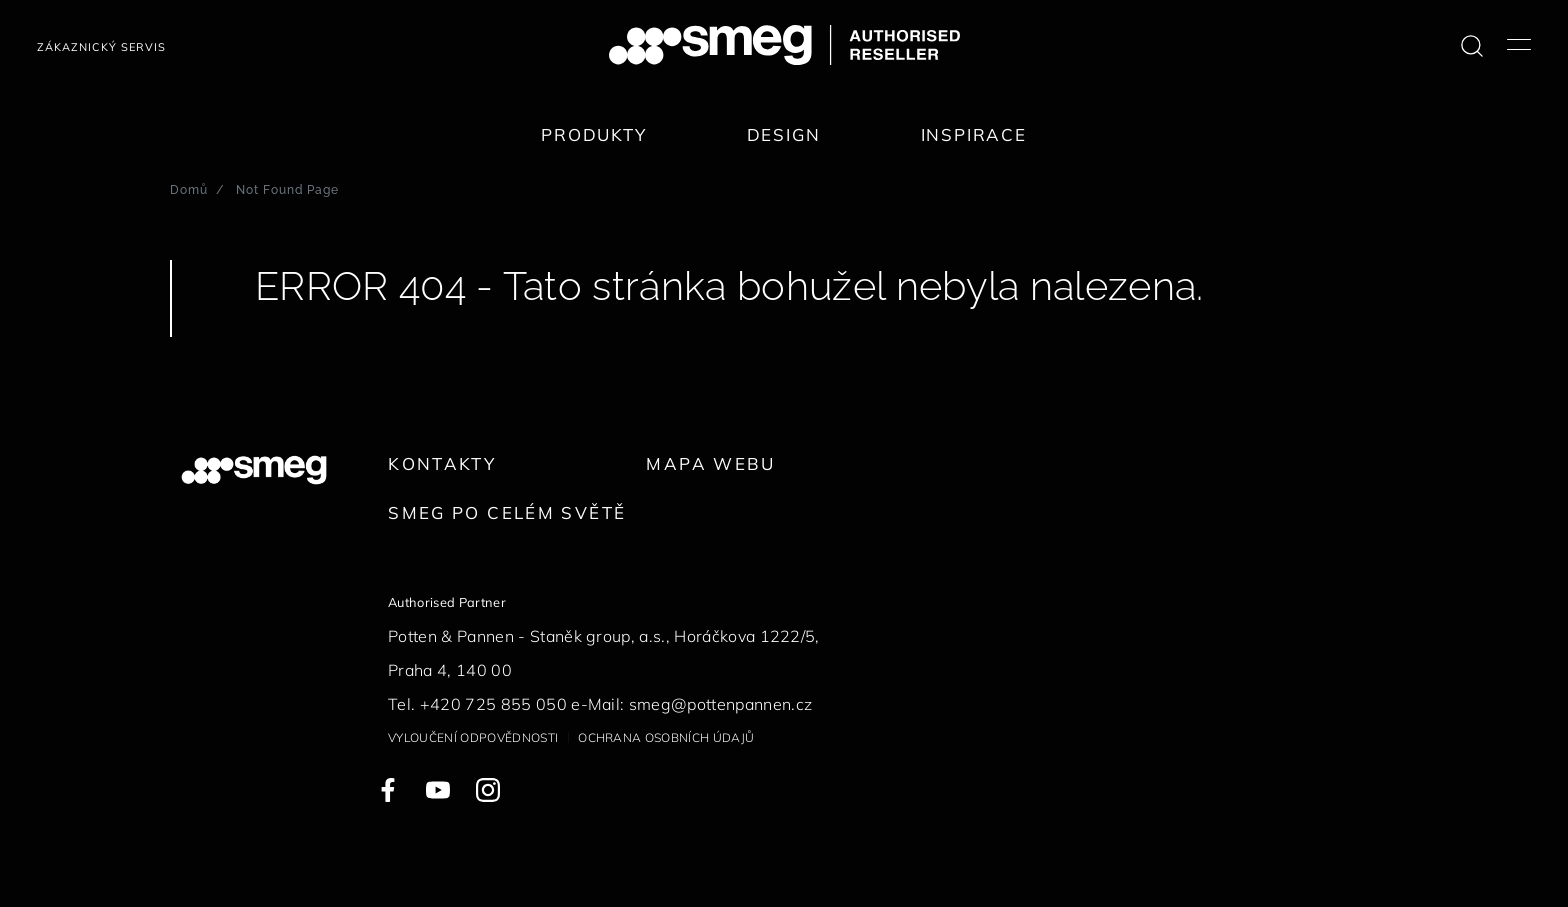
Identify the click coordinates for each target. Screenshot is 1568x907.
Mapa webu (710, 463)
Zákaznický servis (101, 47)
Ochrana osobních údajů (666, 737)
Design (784, 134)
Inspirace (974, 134)
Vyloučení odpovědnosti (473, 737)
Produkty (594, 134)
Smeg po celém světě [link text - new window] (507, 512)
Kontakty (442, 463)
